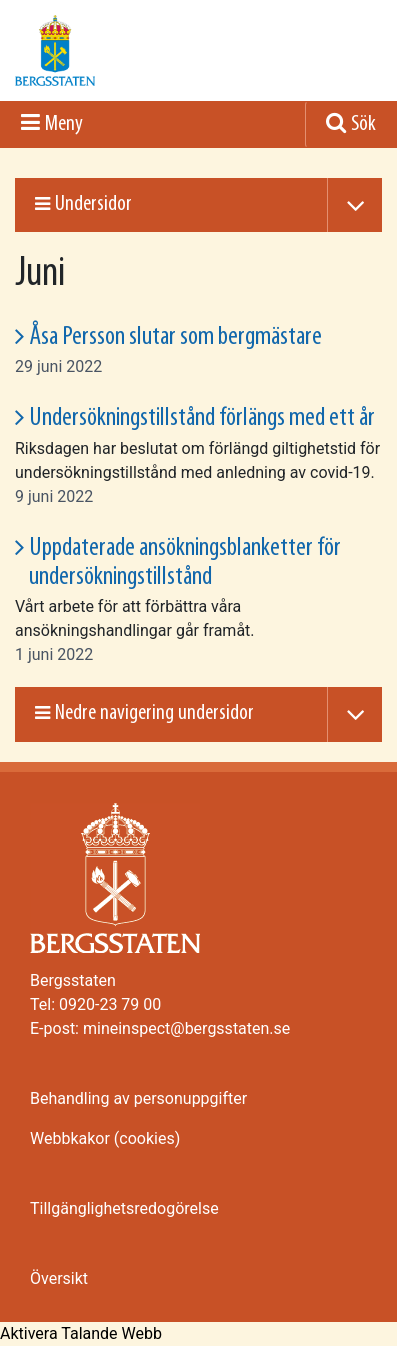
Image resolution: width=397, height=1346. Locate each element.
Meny (64, 124)
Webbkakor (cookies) (105, 1138)
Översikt (59, 1278)
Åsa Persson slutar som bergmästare (175, 337)
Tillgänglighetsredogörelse (124, 1208)
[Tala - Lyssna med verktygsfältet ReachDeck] (81, 1334)
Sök (363, 124)
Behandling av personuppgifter (138, 1098)
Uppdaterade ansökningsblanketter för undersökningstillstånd (185, 563)
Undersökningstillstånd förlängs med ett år (202, 418)
